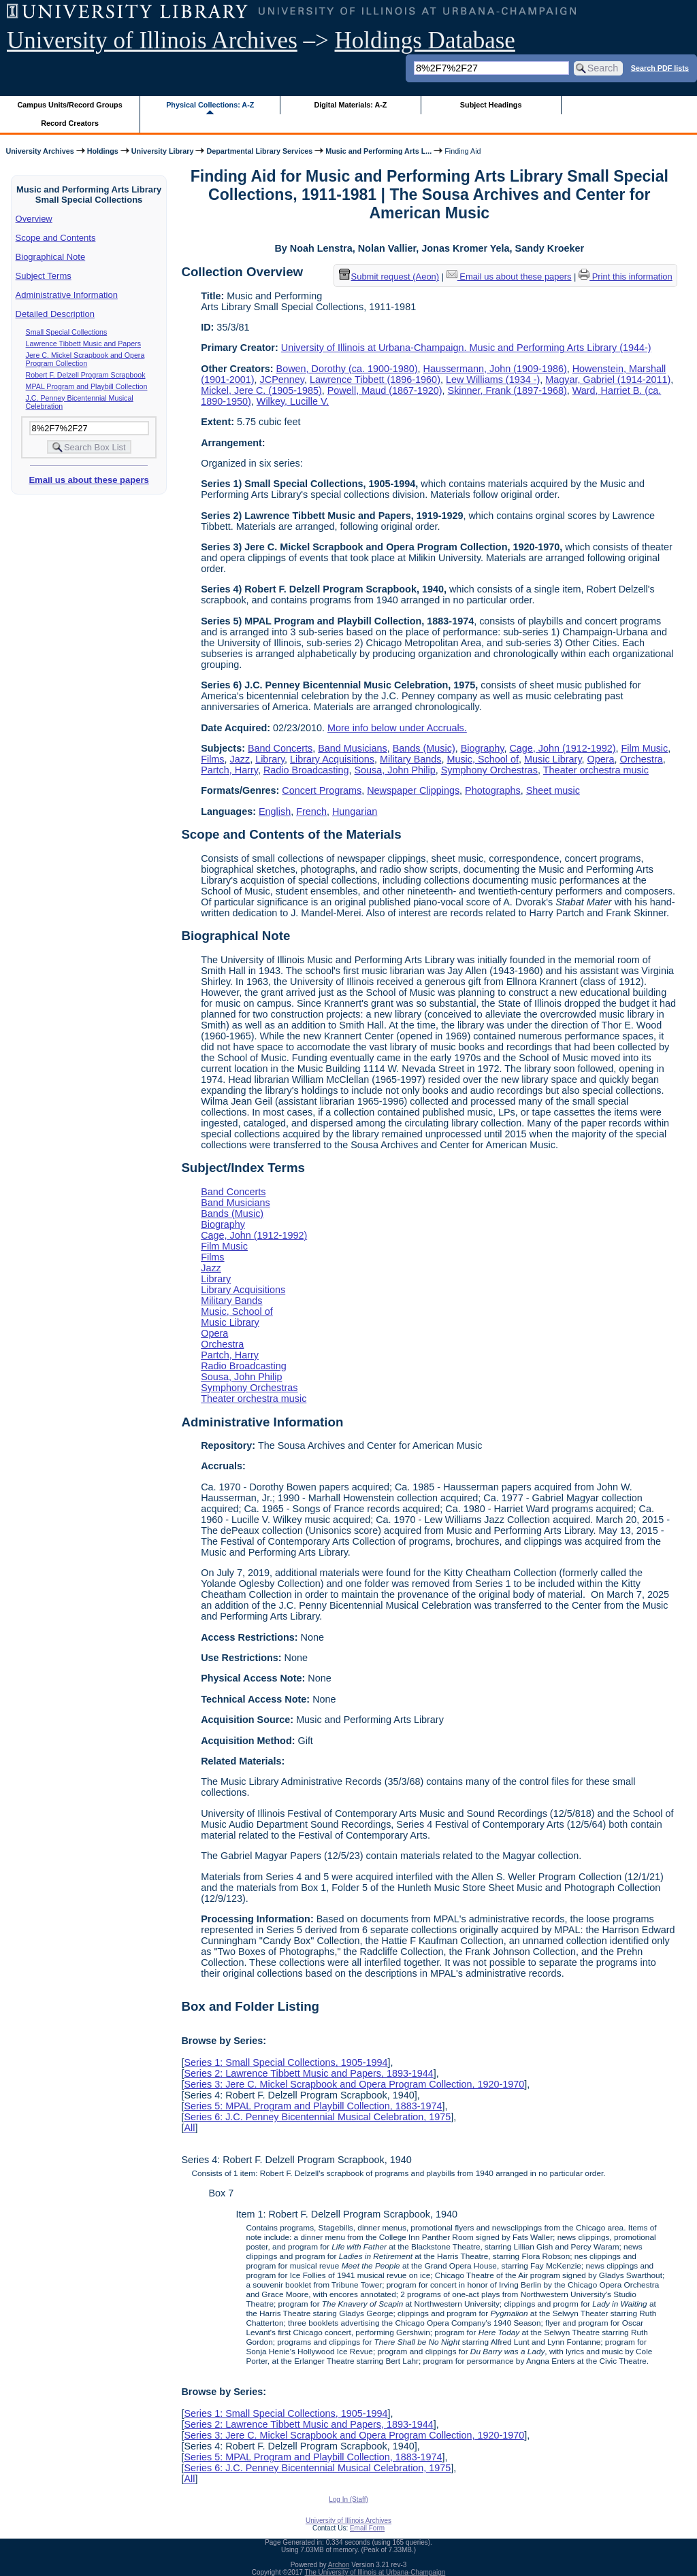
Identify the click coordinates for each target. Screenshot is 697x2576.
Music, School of (483, 759)
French (311, 811)
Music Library (553, 759)
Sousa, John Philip (395, 770)
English (275, 811)
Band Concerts (280, 748)
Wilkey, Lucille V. (293, 401)
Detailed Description (55, 314)
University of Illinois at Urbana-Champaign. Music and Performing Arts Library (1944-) (466, 347)
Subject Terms (43, 276)
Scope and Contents (56, 238)
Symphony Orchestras (489, 770)
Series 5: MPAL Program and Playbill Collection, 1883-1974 (313, 2106)
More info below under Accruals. (397, 727)
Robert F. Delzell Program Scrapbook (86, 375)
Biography (482, 748)
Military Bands (410, 759)
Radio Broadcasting (306, 770)
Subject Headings (491, 105)
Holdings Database (425, 40)
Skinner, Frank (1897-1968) (507, 390)
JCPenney (282, 379)
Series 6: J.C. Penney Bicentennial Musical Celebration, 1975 (317, 2116)
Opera (601, 759)
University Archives (39, 151)
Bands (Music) (424, 748)
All (189, 2127)
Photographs (493, 790)
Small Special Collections (67, 332)
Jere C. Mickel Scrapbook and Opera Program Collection (85, 359)
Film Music (644, 748)
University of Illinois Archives (152, 40)
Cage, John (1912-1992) (562, 748)
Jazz (240, 759)
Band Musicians (352, 748)
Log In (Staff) (348, 2499)
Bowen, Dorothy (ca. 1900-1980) (347, 368)
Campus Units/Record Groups (70, 105)
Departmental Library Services (259, 151)
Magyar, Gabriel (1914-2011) (607, 379)
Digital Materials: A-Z (350, 105)
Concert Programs (321, 790)
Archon (339, 2565)
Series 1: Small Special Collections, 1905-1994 (285, 2062)
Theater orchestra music (596, 770)
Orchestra (641, 759)
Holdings (102, 151)
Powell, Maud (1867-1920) (384, 390)
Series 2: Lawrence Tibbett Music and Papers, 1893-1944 (308, 2073)
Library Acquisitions (332, 759)
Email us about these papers (88, 480)
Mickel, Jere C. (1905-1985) (261, 390)
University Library (162, 151)
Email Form (367, 2528)
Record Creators (70, 123)
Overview (34, 219)
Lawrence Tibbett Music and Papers (83, 343)
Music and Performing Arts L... (378, 151)
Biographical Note (51, 257)
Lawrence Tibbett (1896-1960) (375, 379)
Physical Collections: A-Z (210, 105)
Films (212, 759)
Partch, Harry (229, 770)
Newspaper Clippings (413, 790)
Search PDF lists (660, 67)
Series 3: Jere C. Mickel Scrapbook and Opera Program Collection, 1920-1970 (354, 2084)
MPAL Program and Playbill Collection (87, 386)
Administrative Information (67, 295)
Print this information (625, 276)
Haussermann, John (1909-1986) (495, 368)
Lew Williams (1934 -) (493, 379)
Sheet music (553, 790)
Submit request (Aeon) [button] (389, 276)
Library (270, 759)
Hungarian (354, 811)
